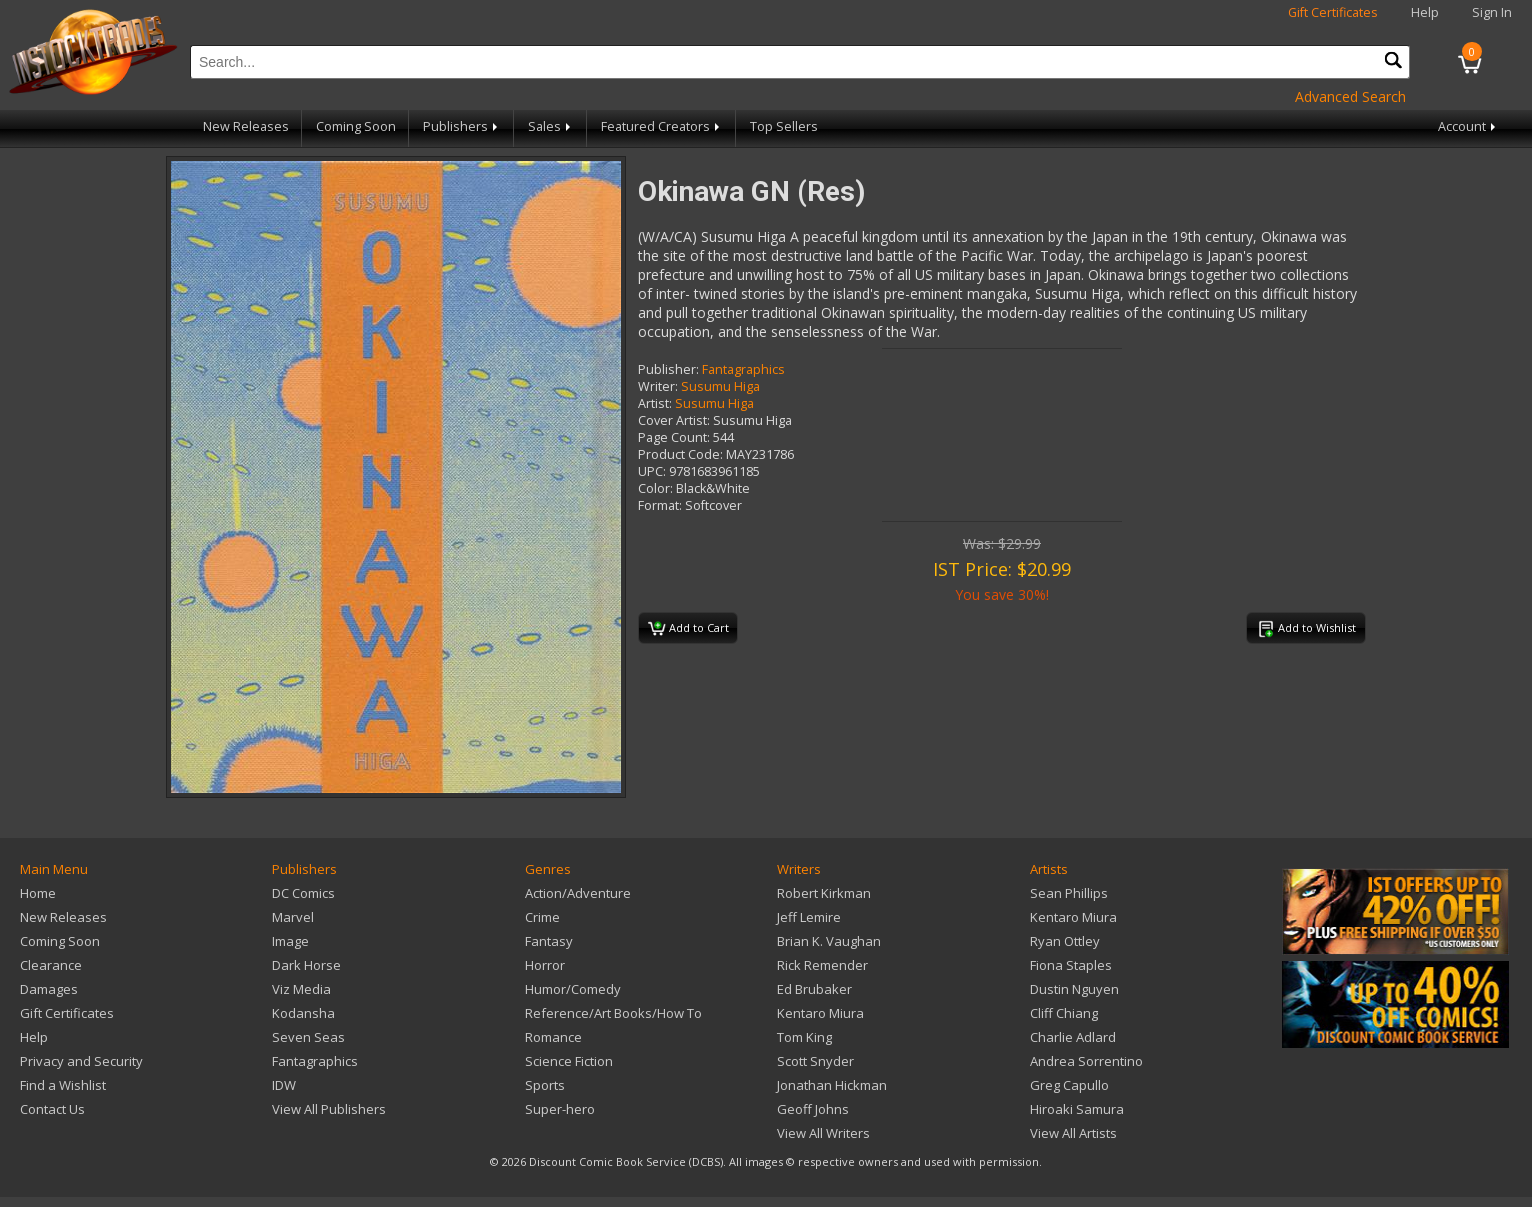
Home (38, 893)
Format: (660, 505)
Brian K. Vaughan (829, 941)
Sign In (1492, 12)
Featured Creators (662, 126)
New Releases (246, 126)
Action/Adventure (578, 893)
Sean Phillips (1069, 893)
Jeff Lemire (809, 917)
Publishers (462, 126)
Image (290, 941)
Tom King (804, 1037)
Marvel (293, 917)
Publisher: (668, 369)
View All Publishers (329, 1109)
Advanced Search (1350, 96)
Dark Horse (306, 965)
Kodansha (303, 1013)
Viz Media (301, 989)
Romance (553, 1037)
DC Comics (303, 893)
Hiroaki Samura (1077, 1109)
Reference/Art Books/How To (613, 1013)
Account (1468, 126)
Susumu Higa (720, 386)
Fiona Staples (1071, 965)
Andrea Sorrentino (1086, 1061)
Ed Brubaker (814, 989)
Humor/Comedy (573, 989)
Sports (545, 1085)
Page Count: (674, 437)
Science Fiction (569, 1061)
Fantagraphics (743, 369)
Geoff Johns (813, 1109)
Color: (655, 488)
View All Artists (1073, 1133)
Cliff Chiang (1064, 1013)
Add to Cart (688, 629)
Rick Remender (822, 965)
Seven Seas (308, 1037)
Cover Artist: (674, 420)
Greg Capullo (1069, 1085)
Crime (542, 917)
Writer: (658, 386)
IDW (284, 1085)
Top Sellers (784, 126)
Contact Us (52, 1109)
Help (1425, 12)
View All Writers (823, 1133)
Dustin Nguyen (1074, 989)
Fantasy (549, 941)
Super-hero (560, 1109)
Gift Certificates (1333, 12)
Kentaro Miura (820, 1013)
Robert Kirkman (824, 893)
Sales (551, 126)
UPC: (652, 471)
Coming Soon (356, 126)
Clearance (51, 965)
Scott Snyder (815, 1061)
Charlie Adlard (1073, 1037)
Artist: (655, 403)
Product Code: (680, 454)
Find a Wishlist (63, 1085)
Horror (545, 965)
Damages (49, 989)
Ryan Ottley (1065, 941)
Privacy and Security (81, 1061)
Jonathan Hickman (832, 1085)
